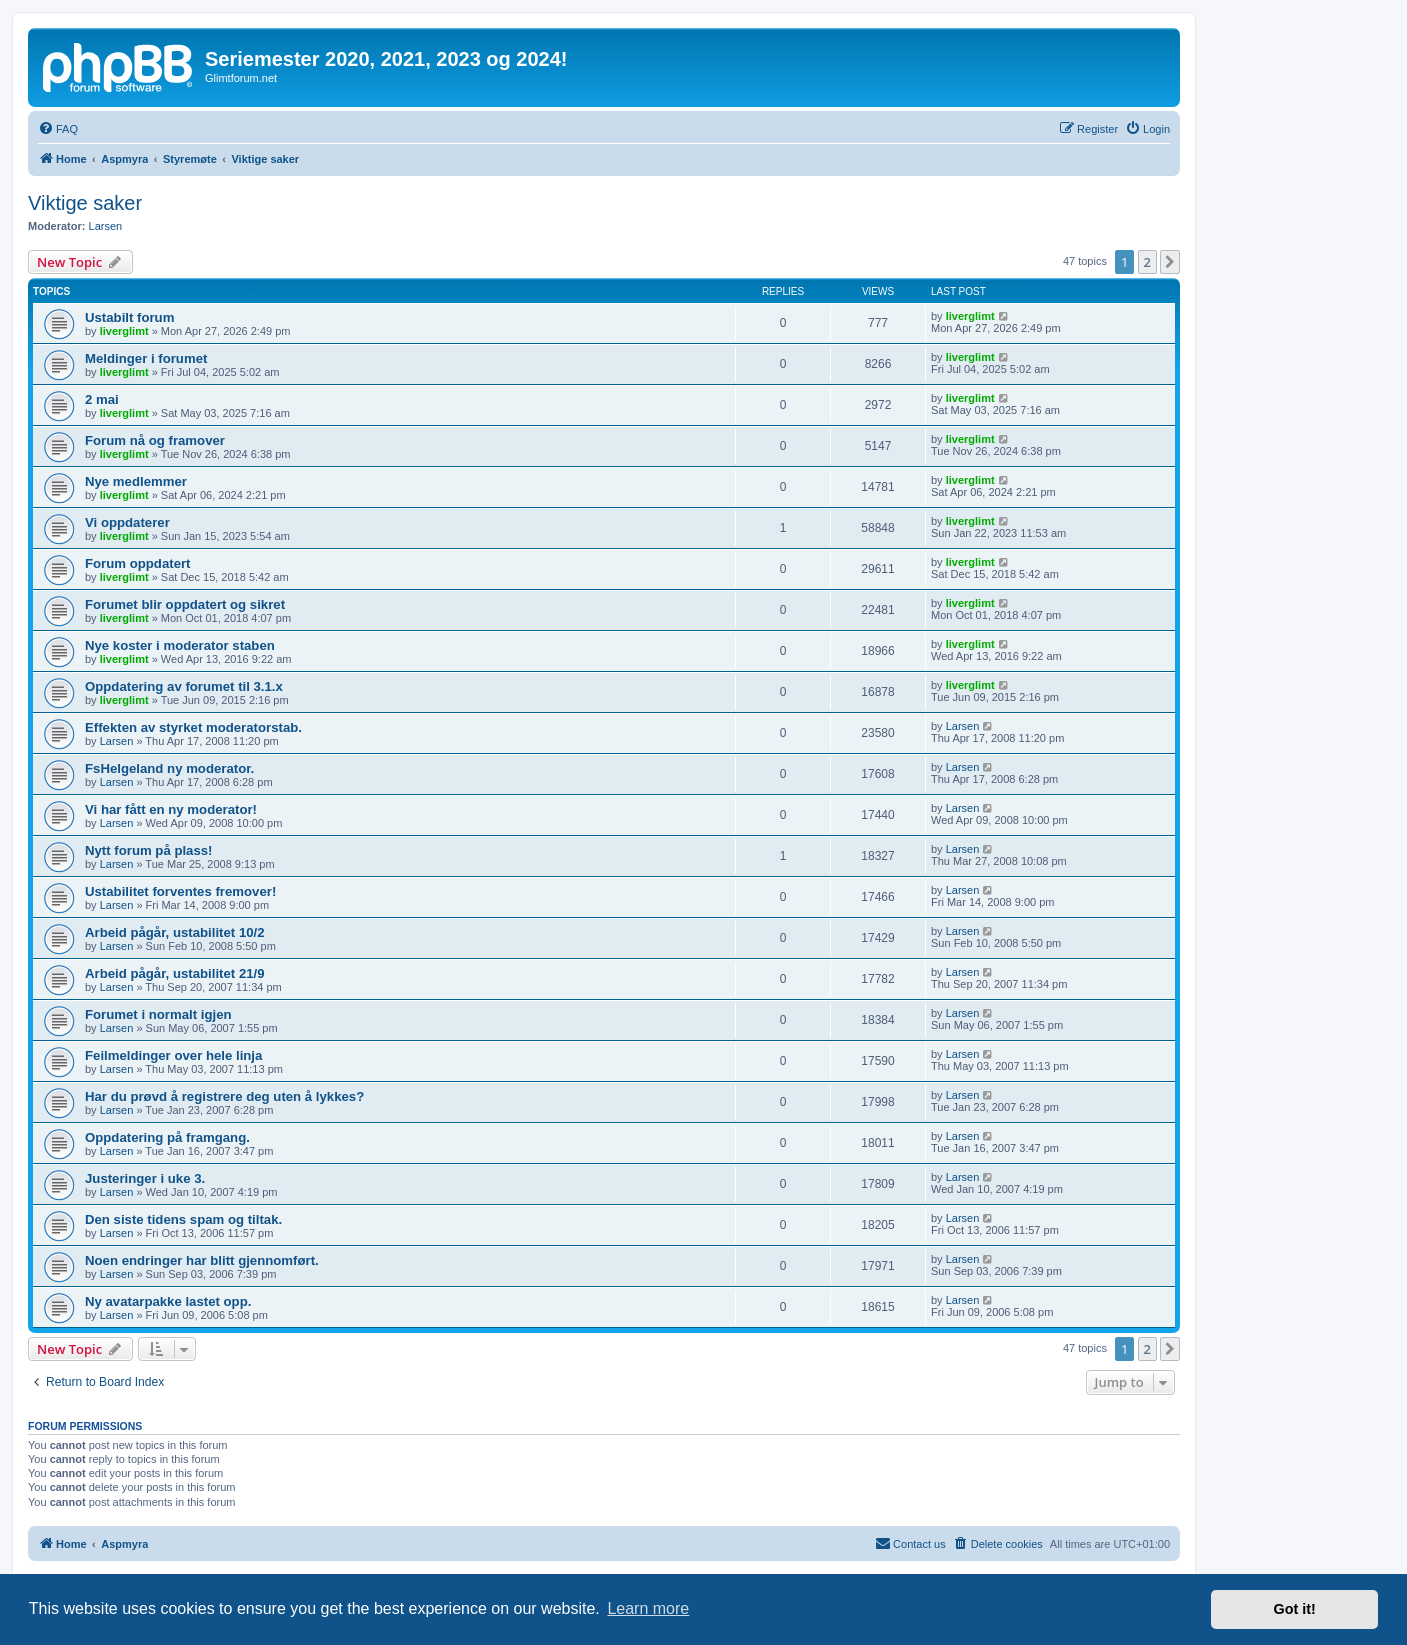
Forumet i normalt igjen (158, 1014)
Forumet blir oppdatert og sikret (185, 604)
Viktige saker (85, 203)
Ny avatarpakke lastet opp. (168, 1301)
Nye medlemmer (136, 481)
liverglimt (124, 331)
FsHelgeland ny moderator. (169, 768)
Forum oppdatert (138, 563)
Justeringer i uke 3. (145, 1178)
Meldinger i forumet (146, 358)
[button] (1170, 262)
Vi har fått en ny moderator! (171, 809)
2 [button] (1147, 262)
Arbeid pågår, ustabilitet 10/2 (175, 932)
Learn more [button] (648, 1608)
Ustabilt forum (129, 317)
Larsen (106, 226)
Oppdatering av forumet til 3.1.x (184, 686)
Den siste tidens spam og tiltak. (183, 1219)
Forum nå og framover (155, 440)
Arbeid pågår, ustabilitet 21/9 (175, 973)
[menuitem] (58, 129)
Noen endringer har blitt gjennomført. (202, 1260)
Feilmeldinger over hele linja (173, 1055)
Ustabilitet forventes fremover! (180, 891)
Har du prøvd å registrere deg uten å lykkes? (224, 1096)
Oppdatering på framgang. (167, 1137)
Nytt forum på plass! (149, 850)
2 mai (102, 399)
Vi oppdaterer (127, 522)
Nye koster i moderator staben (180, 645)
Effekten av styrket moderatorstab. (193, 727)
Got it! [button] (1295, 1609)
